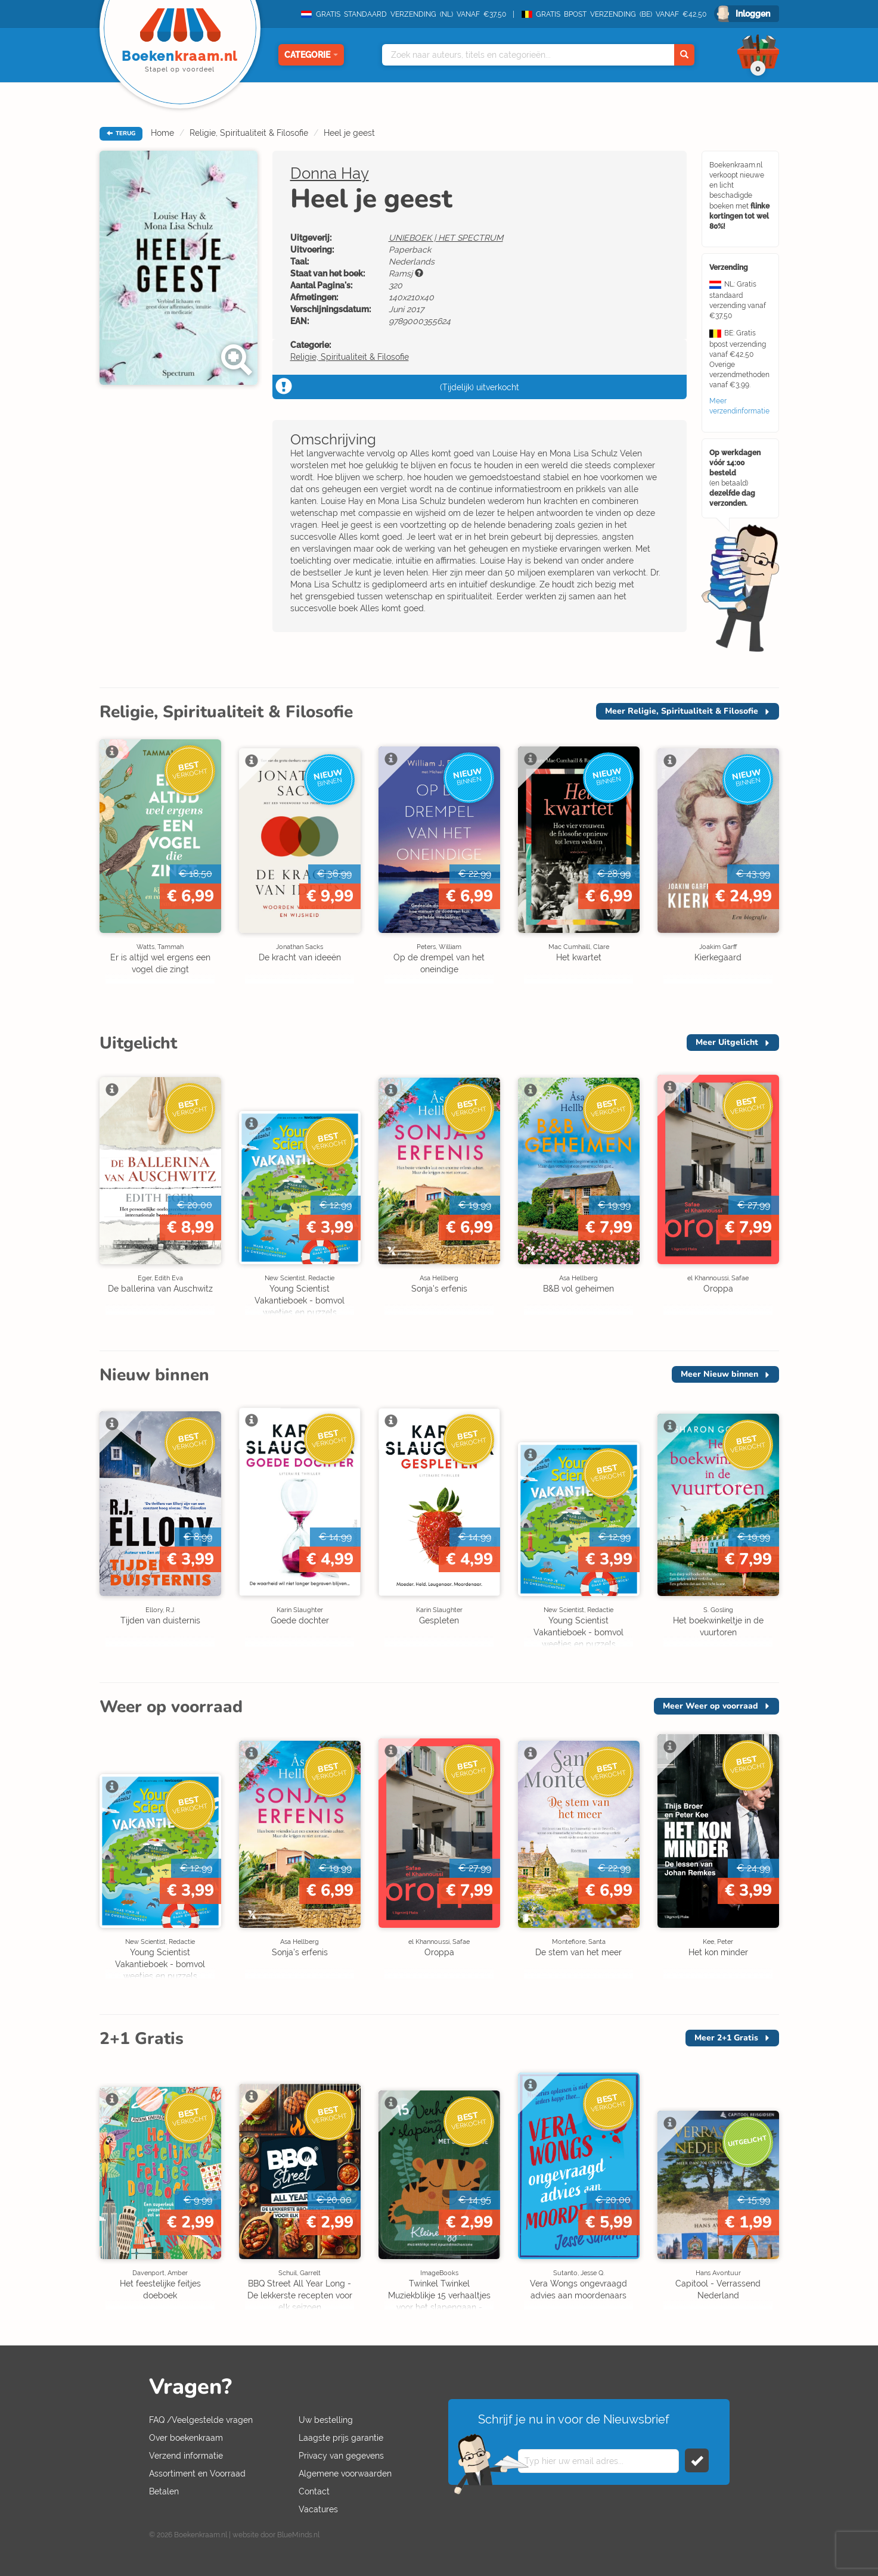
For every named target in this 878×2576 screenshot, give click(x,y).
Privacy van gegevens (341, 2455)
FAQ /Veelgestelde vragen (201, 2420)
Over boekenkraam (186, 2438)
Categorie (311, 55)
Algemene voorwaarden (345, 2473)
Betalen (164, 2491)
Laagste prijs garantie (341, 2438)
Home (162, 133)
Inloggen (753, 13)
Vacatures (318, 2509)
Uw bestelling (326, 2420)
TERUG (121, 133)
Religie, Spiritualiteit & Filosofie (249, 133)
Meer (681, 711)
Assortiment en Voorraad (197, 2473)
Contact (314, 2491)
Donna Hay (329, 173)
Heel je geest (349, 133)
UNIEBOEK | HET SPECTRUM (446, 237)
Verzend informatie (186, 2455)
